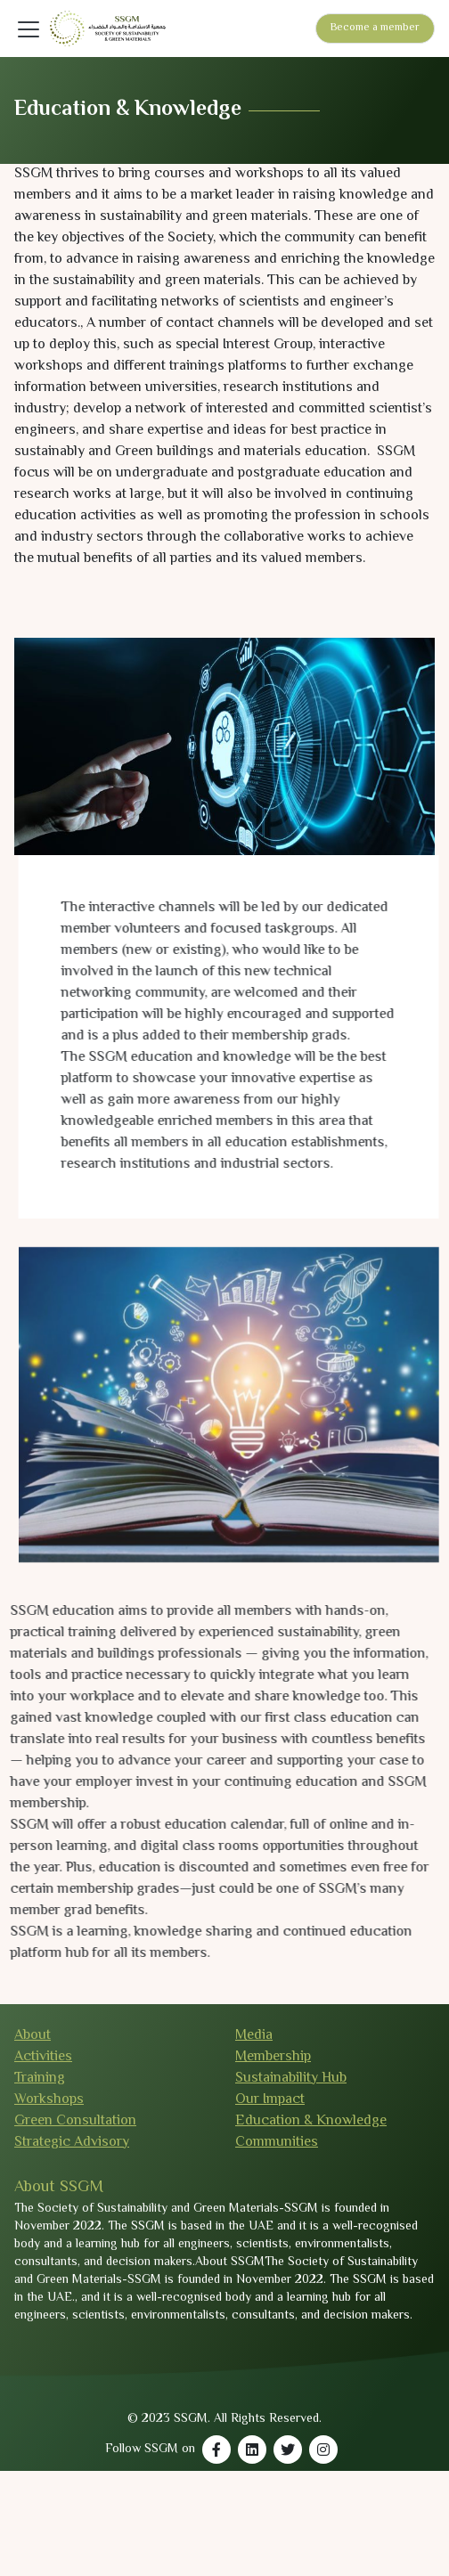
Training (39, 2078)
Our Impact (270, 2100)
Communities (276, 2143)
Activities (43, 2057)
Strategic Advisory (71, 2143)
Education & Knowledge (311, 2121)
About (32, 2036)
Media (254, 2036)
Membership (273, 2057)
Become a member (375, 28)
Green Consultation (75, 2121)
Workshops (49, 2100)
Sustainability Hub (291, 2078)
